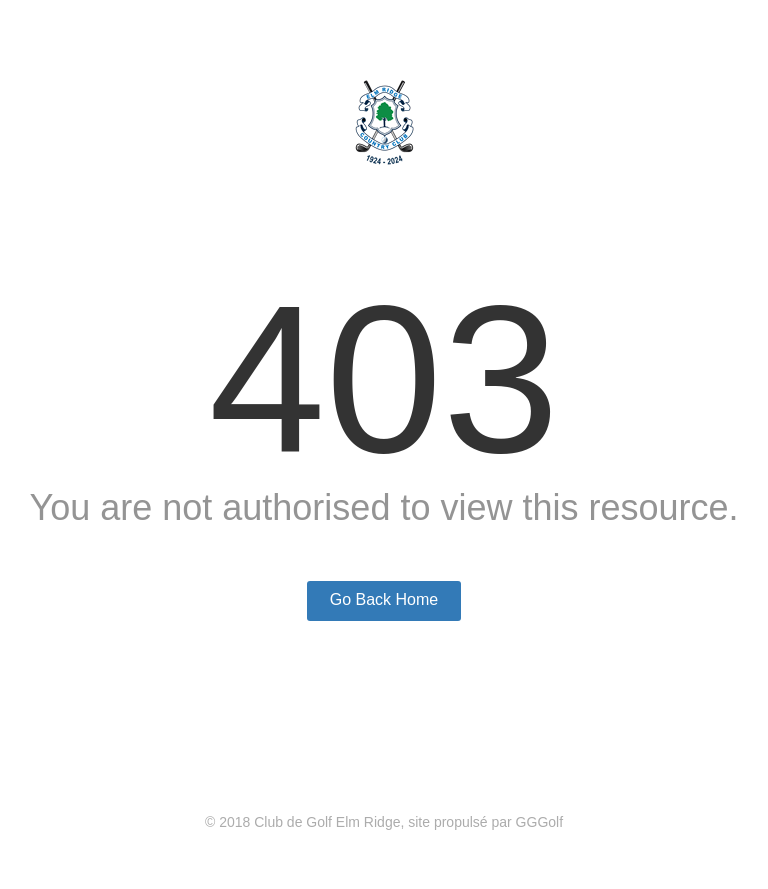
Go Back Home (384, 599)
